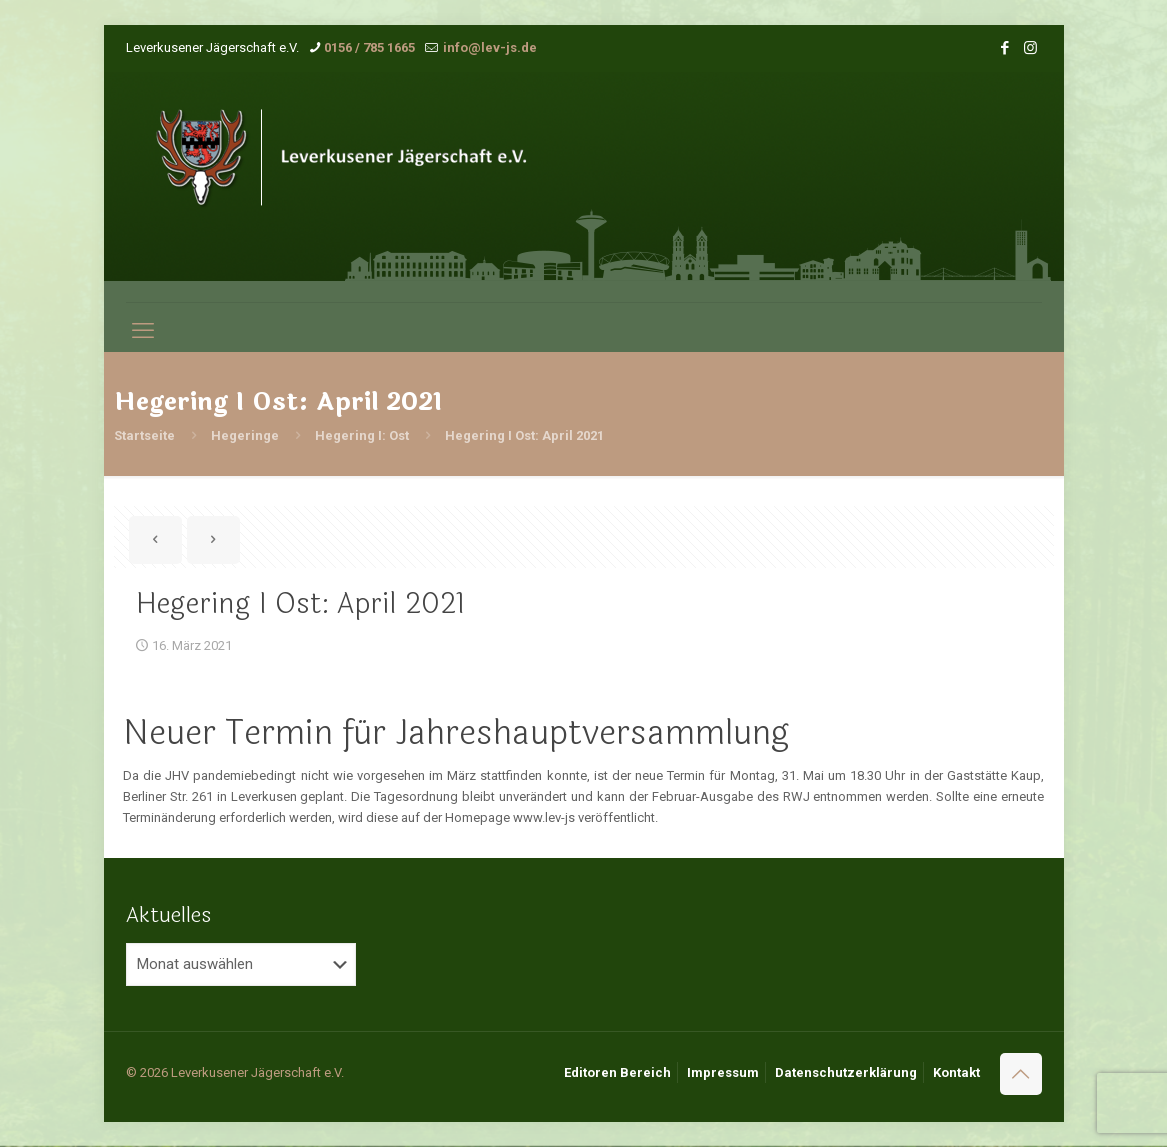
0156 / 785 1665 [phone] (369, 47)
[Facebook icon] (1005, 48)
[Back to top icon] (1021, 1074)
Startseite (144, 435)
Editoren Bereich (617, 1072)
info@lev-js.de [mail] (488, 47)
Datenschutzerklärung (846, 1072)
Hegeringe (245, 435)
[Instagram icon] (1030, 48)
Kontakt (956, 1072)
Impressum (723, 1072)
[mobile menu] (143, 331)
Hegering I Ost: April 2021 (524, 435)
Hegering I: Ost (362, 435)
